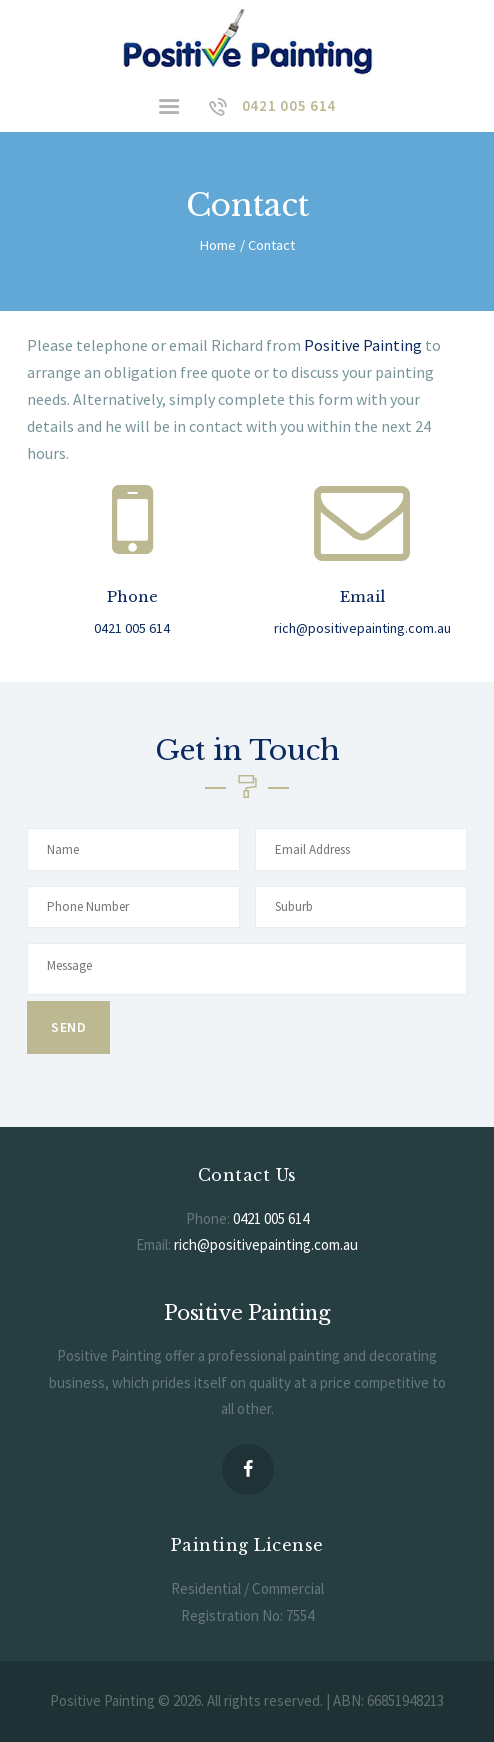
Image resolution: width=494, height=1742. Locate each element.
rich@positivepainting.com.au (266, 1244)
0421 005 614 (271, 1218)
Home (217, 245)
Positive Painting (363, 345)
